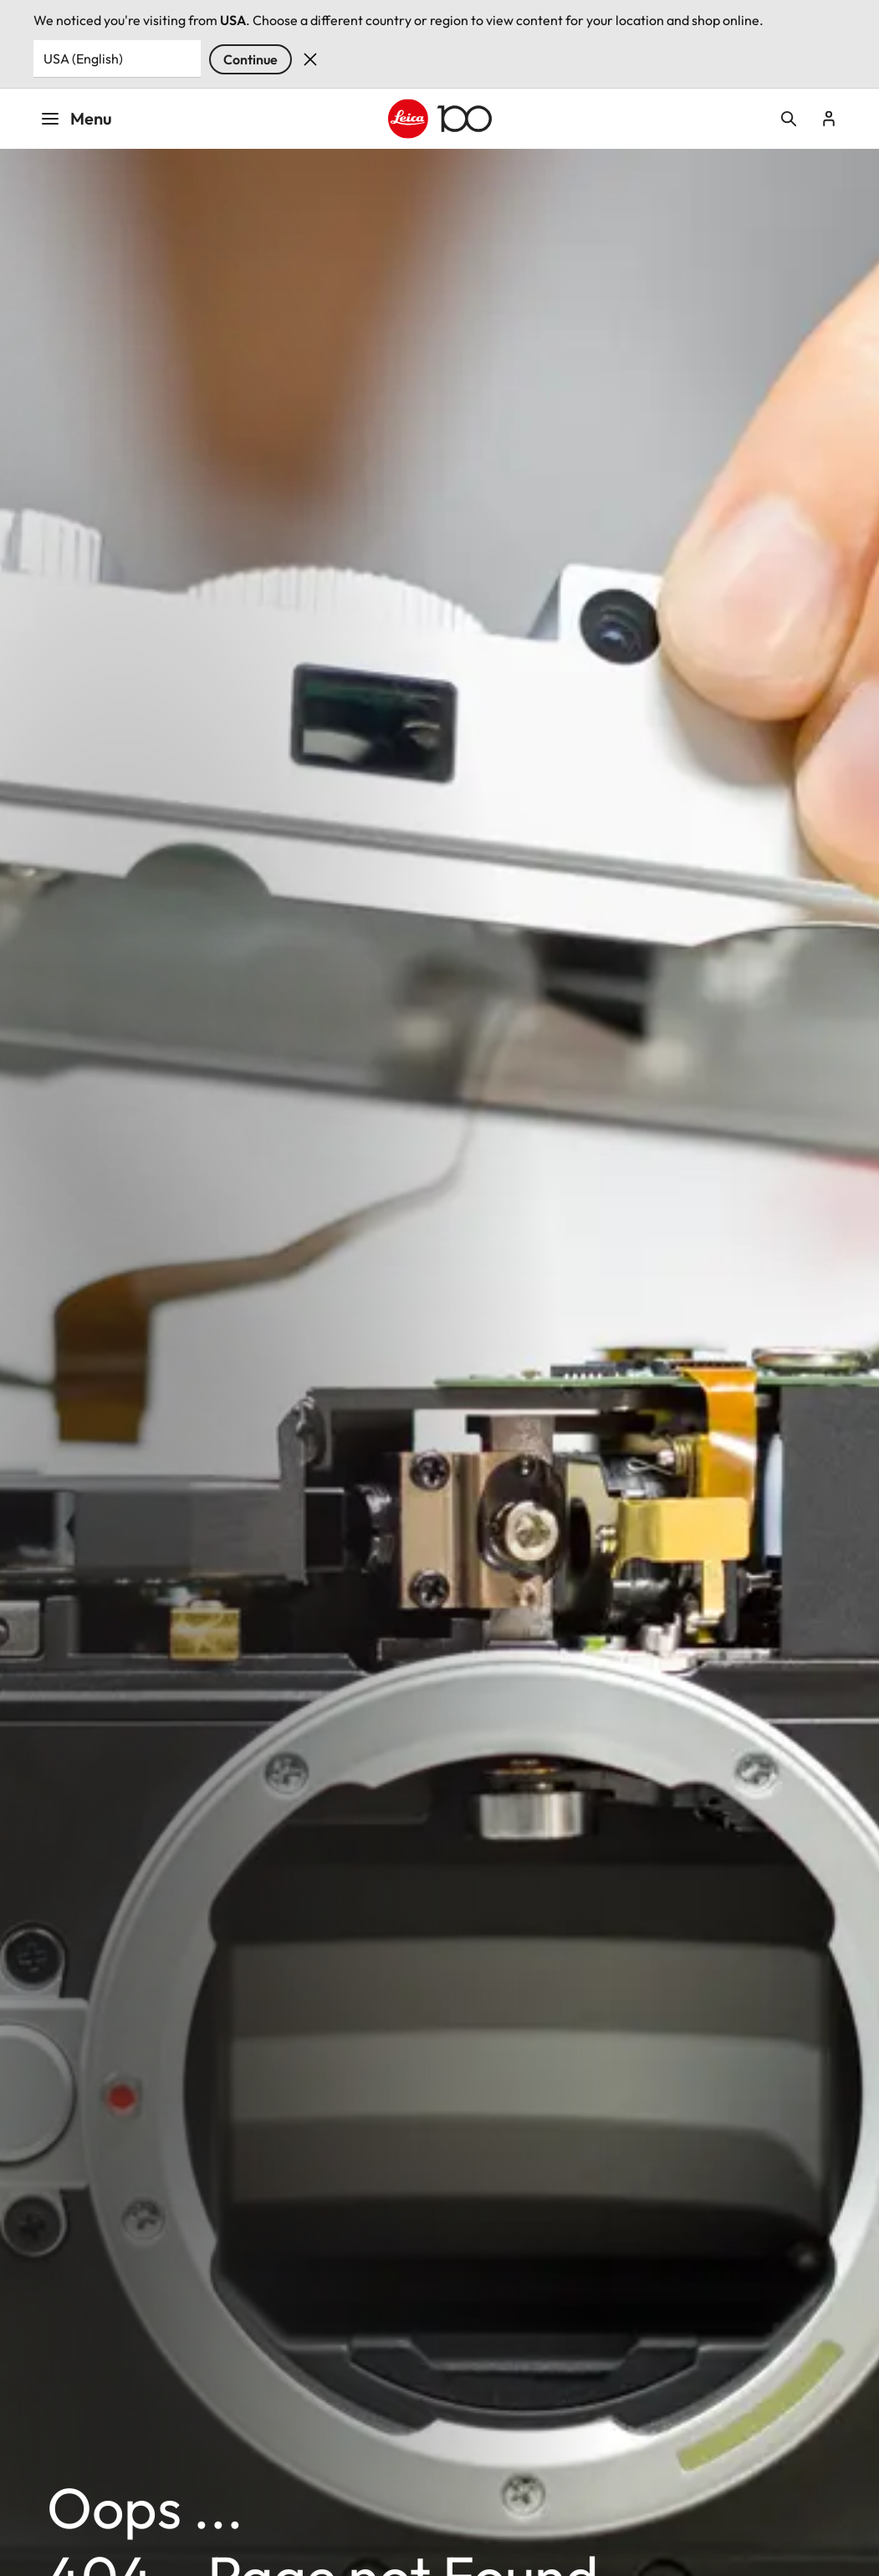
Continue (250, 59)
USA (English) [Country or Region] (83, 58)
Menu (76, 118)
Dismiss (310, 59)
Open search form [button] (789, 119)
